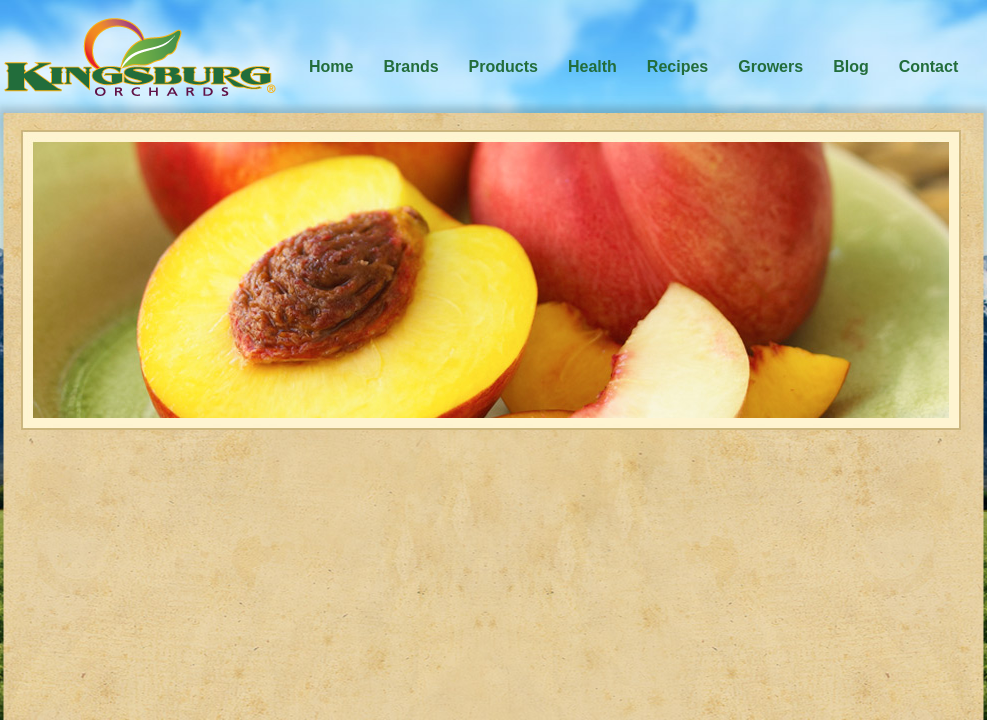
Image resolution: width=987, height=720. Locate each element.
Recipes (677, 66)
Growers (770, 66)
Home (331, 66)
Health (592, 66)
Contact (929, 66)
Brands (410, 66)
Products (503, 66)
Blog (851, 66)
